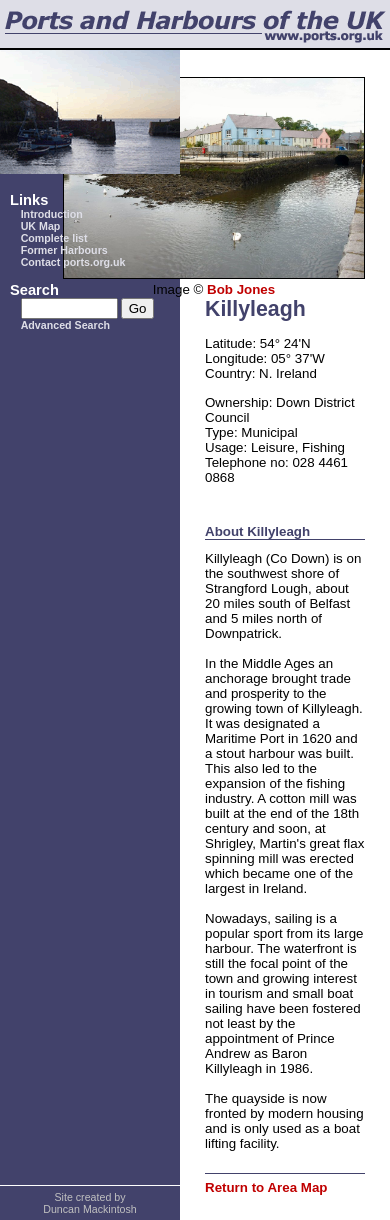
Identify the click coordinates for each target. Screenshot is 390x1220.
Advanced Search (65, 325)
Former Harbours (64, 250)
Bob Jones (241, 289)
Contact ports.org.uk (73, 262)
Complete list (54, 238)
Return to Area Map (266, 1187)
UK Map (41, 226)
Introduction (52, 214)
